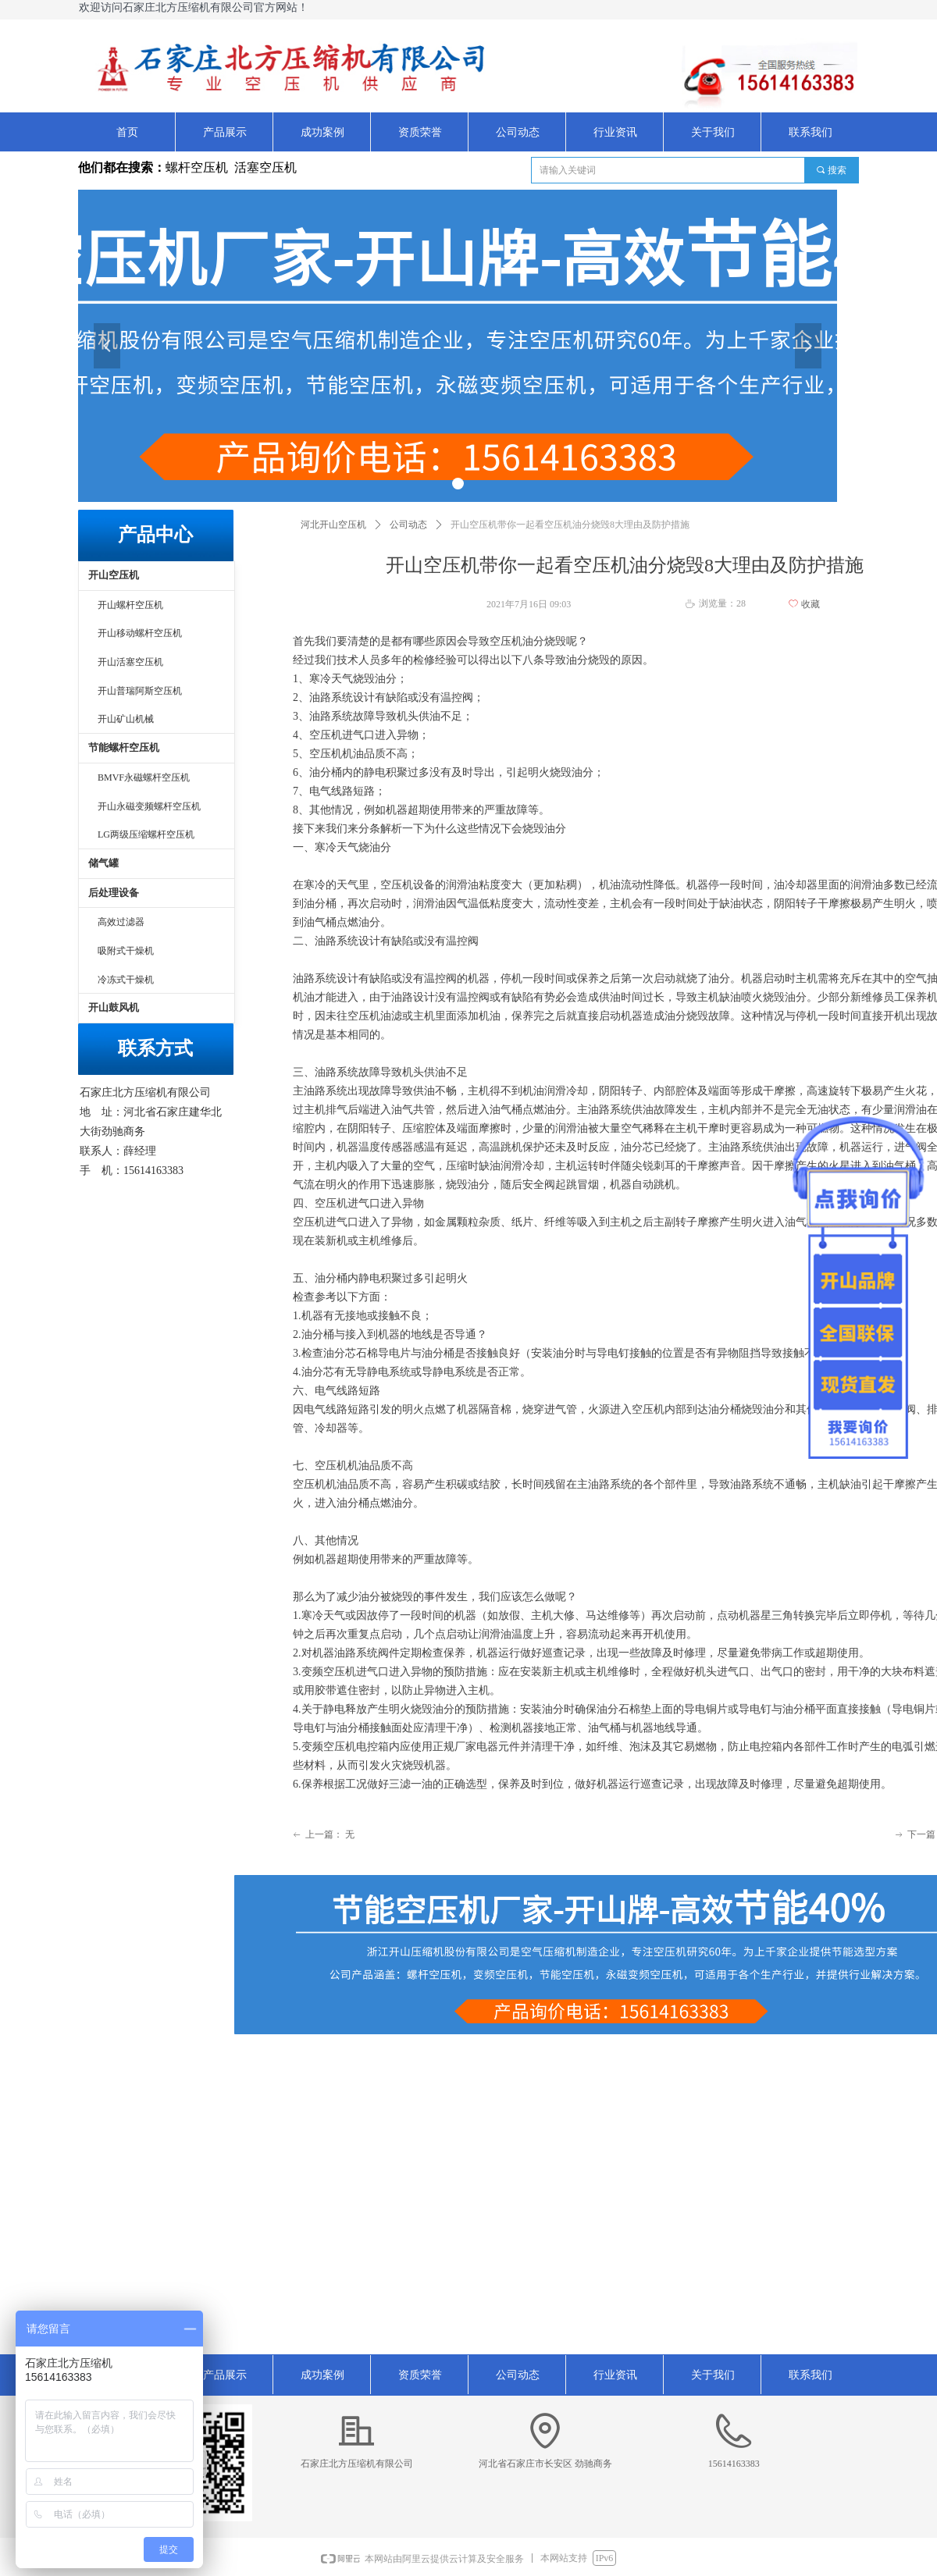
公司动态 (408, 524)
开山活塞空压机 (130, 661)
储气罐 (103, 863)
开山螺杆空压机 (130, 605)
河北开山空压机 (333, 524)
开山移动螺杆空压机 (140, 633)
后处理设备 (113, 892)
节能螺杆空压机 (123, 747)
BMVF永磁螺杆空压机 (144, 777)
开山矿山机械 (126, 718)
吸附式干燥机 (126, 950)
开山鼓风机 (113, 1007)
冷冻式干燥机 (126, 979)
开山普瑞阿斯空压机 (140, 690)
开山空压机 (113, 575)
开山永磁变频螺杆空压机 (149, 806)
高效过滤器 (121, 921)
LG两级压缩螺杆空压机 (146, 834)
